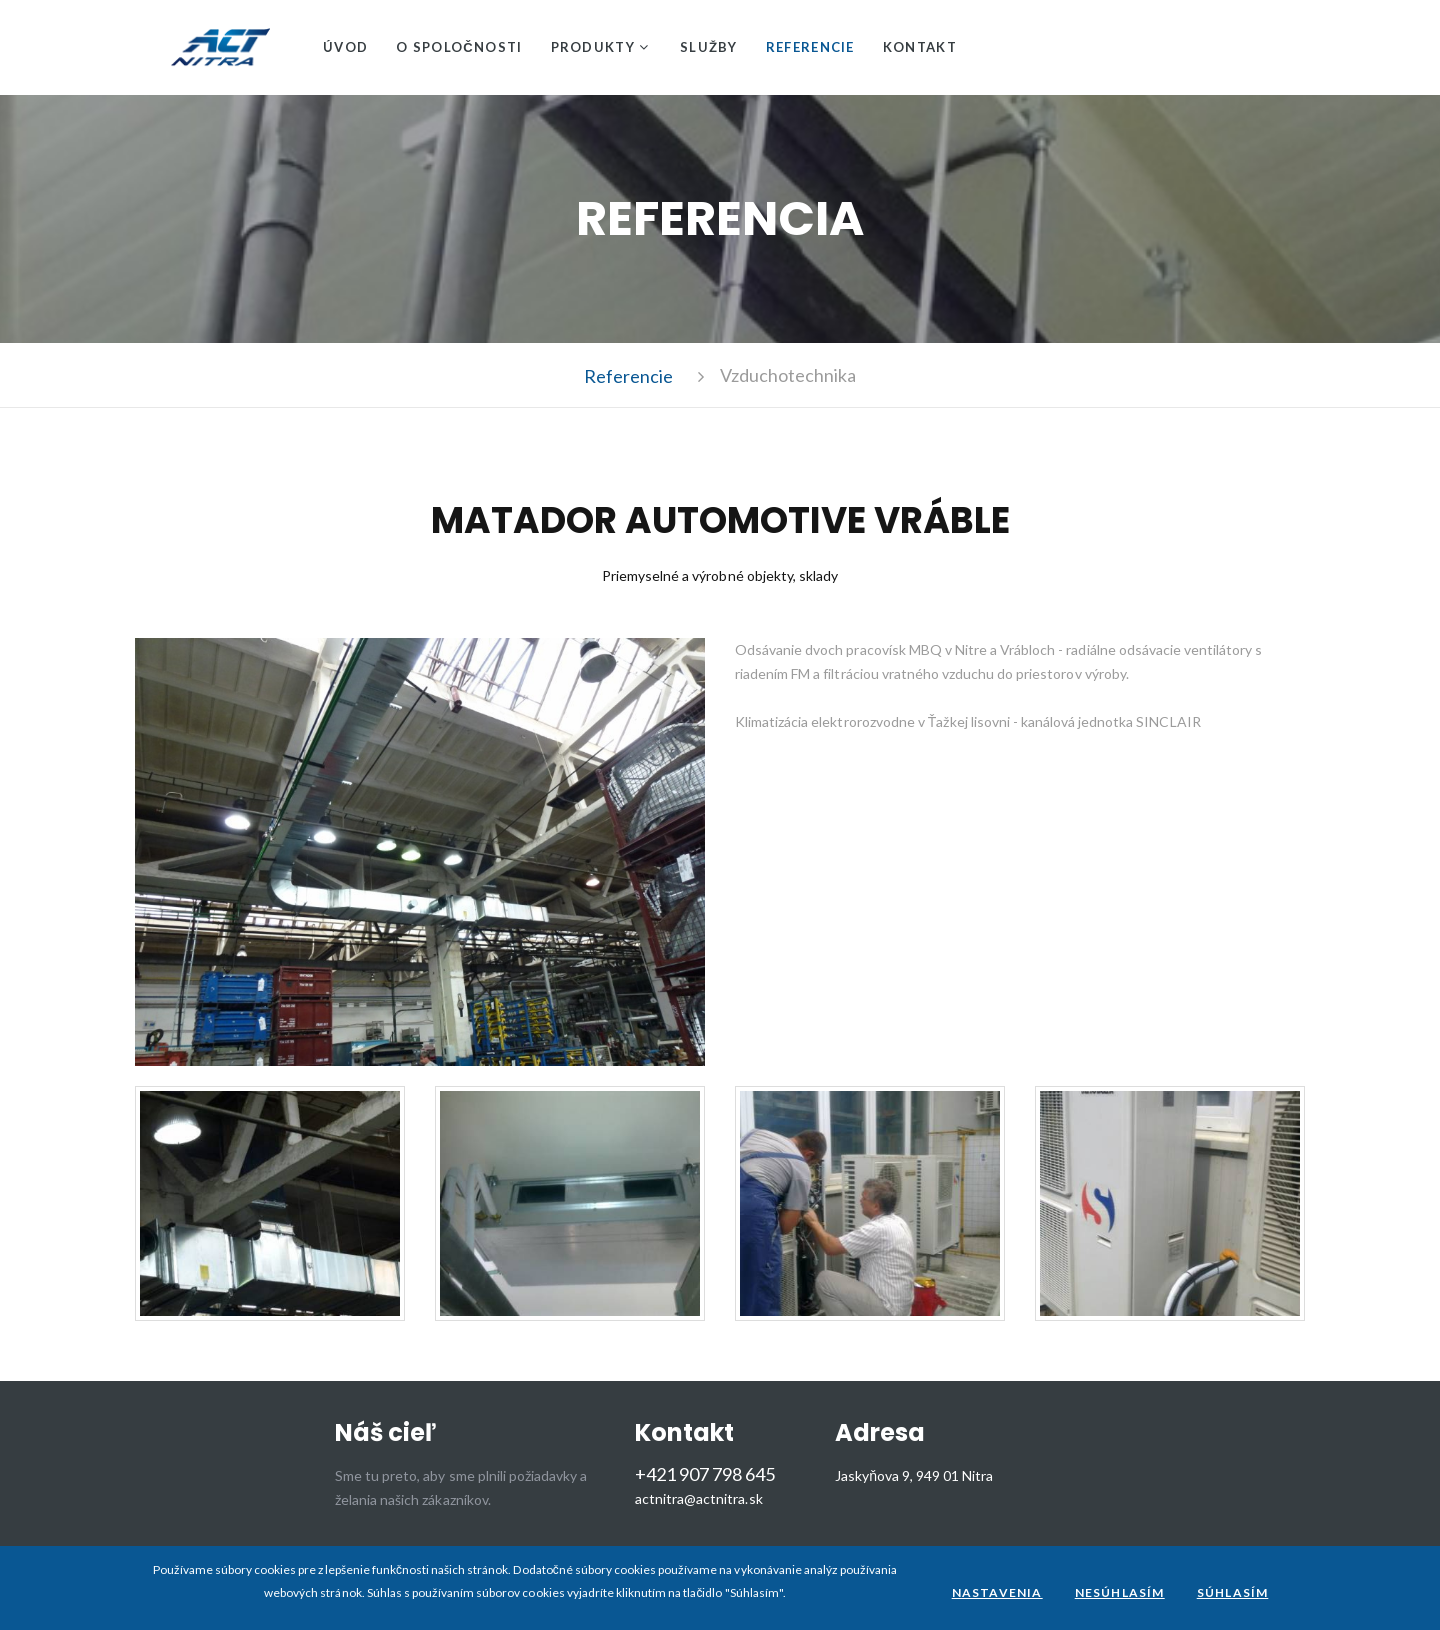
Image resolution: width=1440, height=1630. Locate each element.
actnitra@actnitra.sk (699, 1499)
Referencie (810, 47)
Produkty (593, 47)
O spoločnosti (459, 47)
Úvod (345, 47)
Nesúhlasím (1120, 1592)
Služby (709, 47)
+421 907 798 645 (705, 1474)
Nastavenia (997, 1592)
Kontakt (920, 47)
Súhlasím (1233, 1592)
